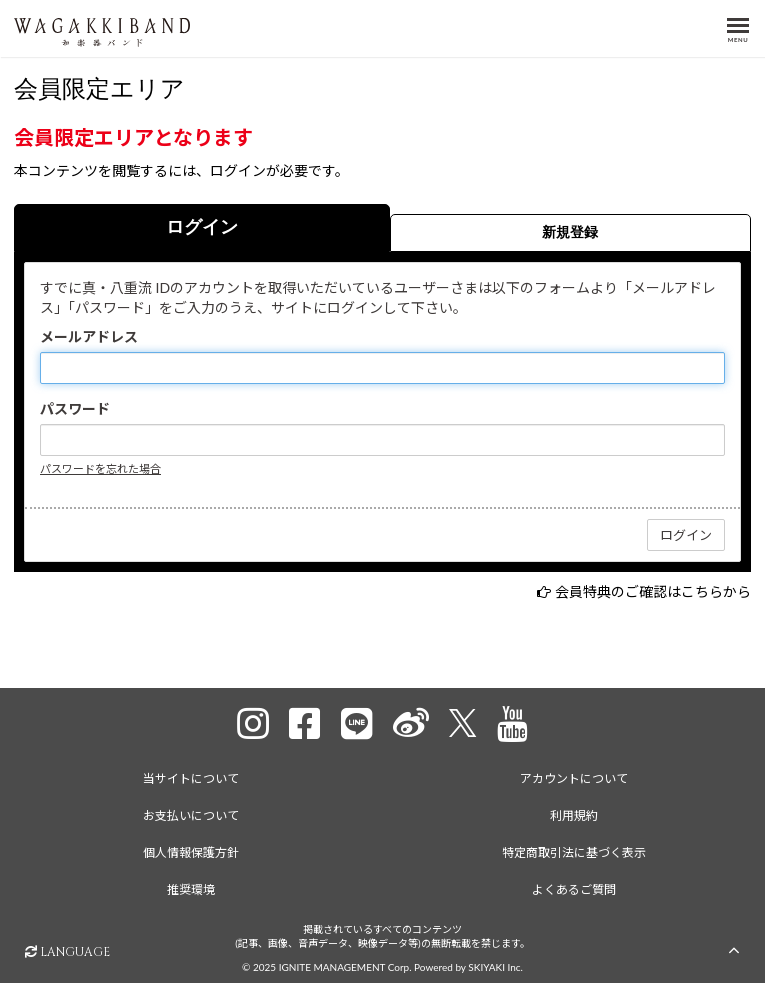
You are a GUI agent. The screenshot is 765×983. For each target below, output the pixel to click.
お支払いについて (191, 815)
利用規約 (574, 815)
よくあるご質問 (574, 889)
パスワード (75, 408)
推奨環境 (191, 889)
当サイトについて (191, 778)
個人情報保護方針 (191, 852)
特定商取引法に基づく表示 (574, 852)
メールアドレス (89, 336)
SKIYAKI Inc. (495, 967)
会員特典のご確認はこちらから (653, 591)
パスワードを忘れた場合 (100, 468)
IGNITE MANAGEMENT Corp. (345, 967)
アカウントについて (574, 778)
